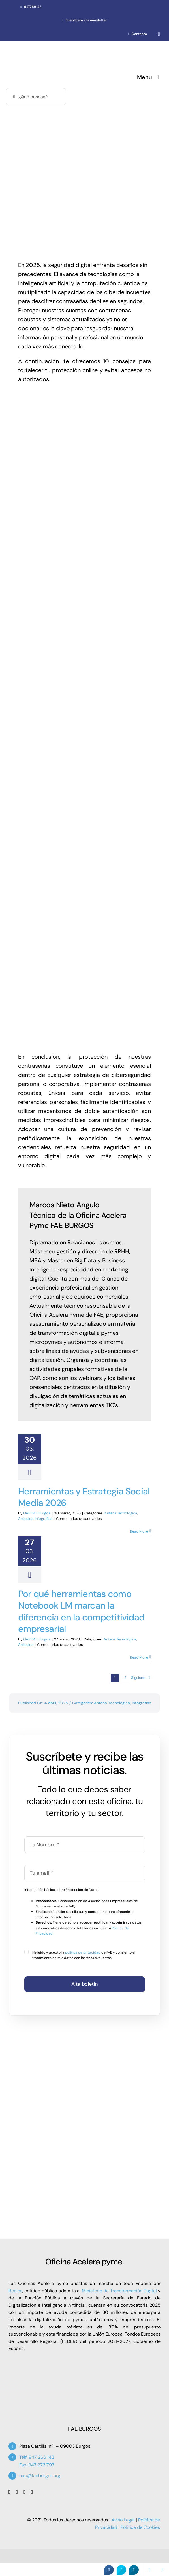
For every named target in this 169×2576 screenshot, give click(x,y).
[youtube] (24, 2492)
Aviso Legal (123, 2520)
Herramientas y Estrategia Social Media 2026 (84, 1497)
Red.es (15, 2291)
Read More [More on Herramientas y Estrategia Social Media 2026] (139, 1531)
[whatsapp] (159, 33)
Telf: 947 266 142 (36, 2457)
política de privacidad (82, 1952)
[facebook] (9, 2492)
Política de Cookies (140, 2527)
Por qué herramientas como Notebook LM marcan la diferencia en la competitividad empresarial (81, 1611)
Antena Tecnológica (120, 1513)
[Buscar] (14, 96)
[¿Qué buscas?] (36, 96)
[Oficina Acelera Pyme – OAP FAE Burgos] (54, 47)
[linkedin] (32, 2492)
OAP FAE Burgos (36, 1513)
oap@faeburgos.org (39, 2476)
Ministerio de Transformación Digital (119, 2291)
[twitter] (17, 2492)
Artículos (25, 1518)
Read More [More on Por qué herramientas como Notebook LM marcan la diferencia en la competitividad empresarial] (139, 1657)
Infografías (43, 1518)
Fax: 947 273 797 (36, 2465)
